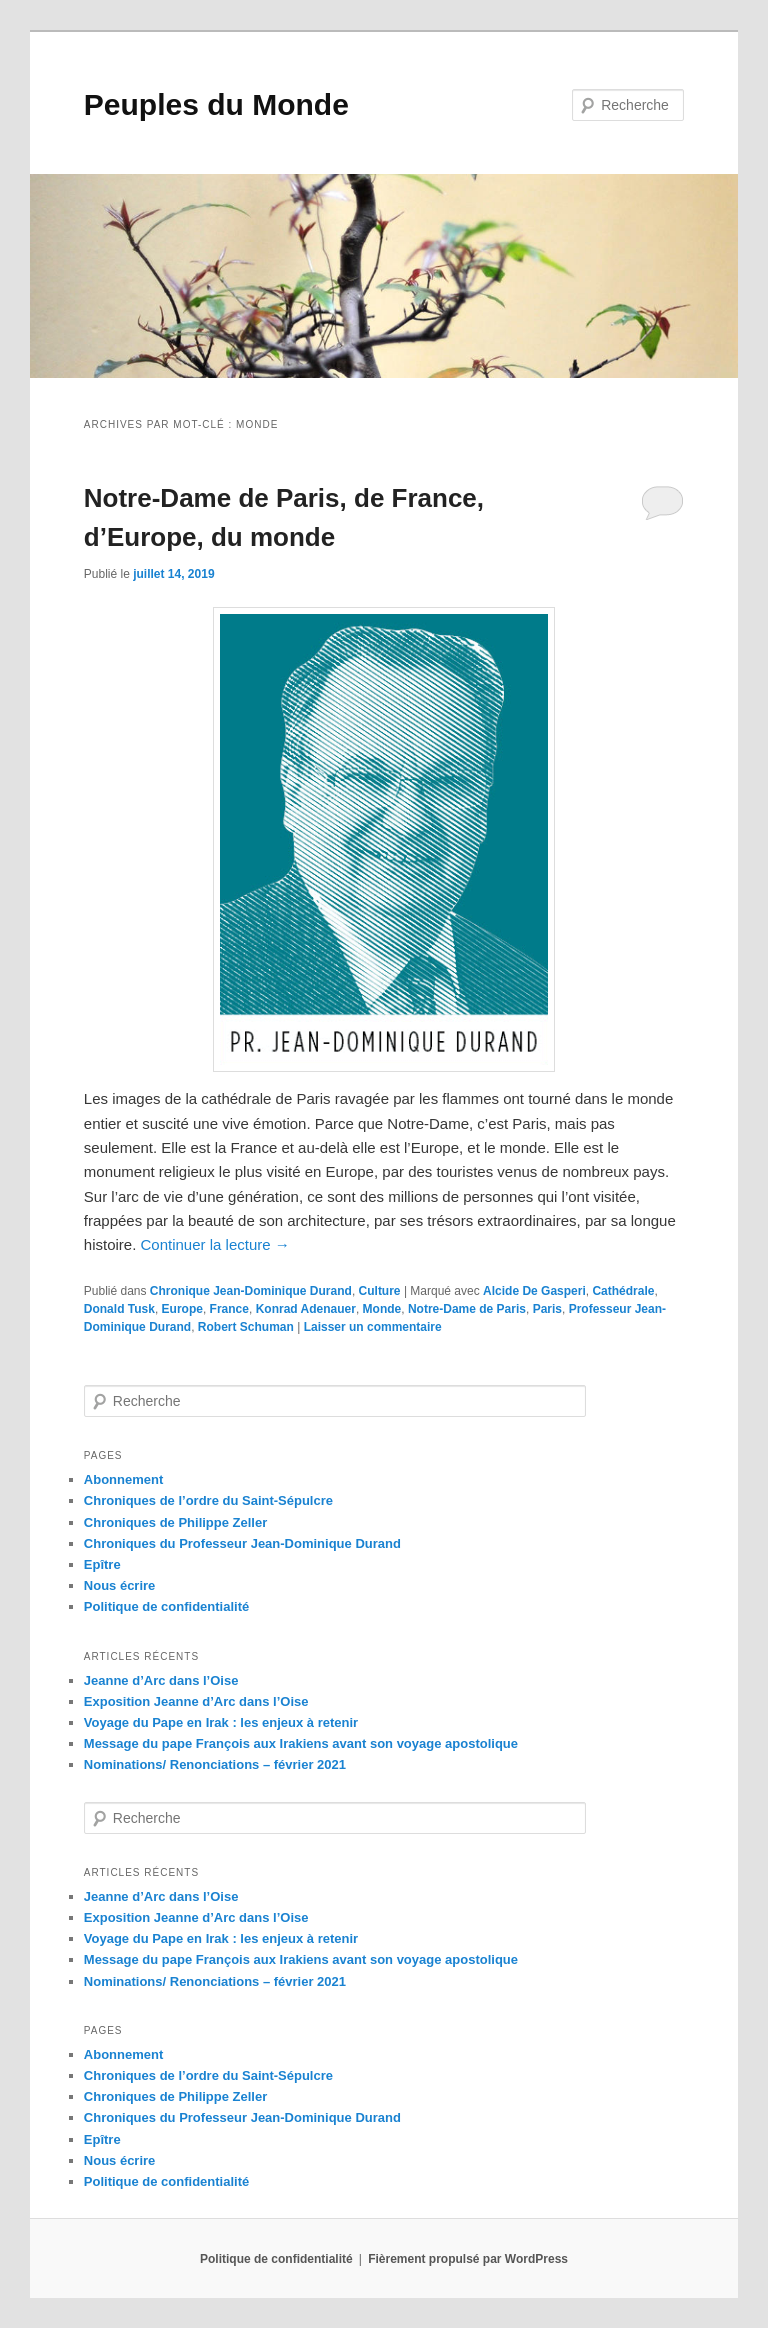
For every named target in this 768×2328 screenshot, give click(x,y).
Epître (102, 1564)
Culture (380, 1291)
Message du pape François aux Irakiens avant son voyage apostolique (301, 1743)
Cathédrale (623, 1291)
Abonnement (123, 1479)
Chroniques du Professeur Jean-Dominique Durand (242, 1543)
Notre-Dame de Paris (467, 1309)
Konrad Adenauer (306, 1309)
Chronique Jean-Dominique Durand (251, 1291)
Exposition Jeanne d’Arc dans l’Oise (196, 1701)
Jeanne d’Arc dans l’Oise (161, 1680)
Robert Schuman (246, 1327)
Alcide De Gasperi (534, 1291)
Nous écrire (120, 1585)
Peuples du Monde (216, 104)
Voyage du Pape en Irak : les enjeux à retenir (221, 1722)
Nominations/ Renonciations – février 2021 (215, 1764)
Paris (547, 1309)
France (229, 1309)
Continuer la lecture (215, 1244)
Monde (382, 1309)
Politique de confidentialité (166, 1606)
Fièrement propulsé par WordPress (468, 2259)
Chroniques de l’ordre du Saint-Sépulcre (208, 1500)
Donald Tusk (119, 1309)
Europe (182, 1309)
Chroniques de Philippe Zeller (175, 1522)
